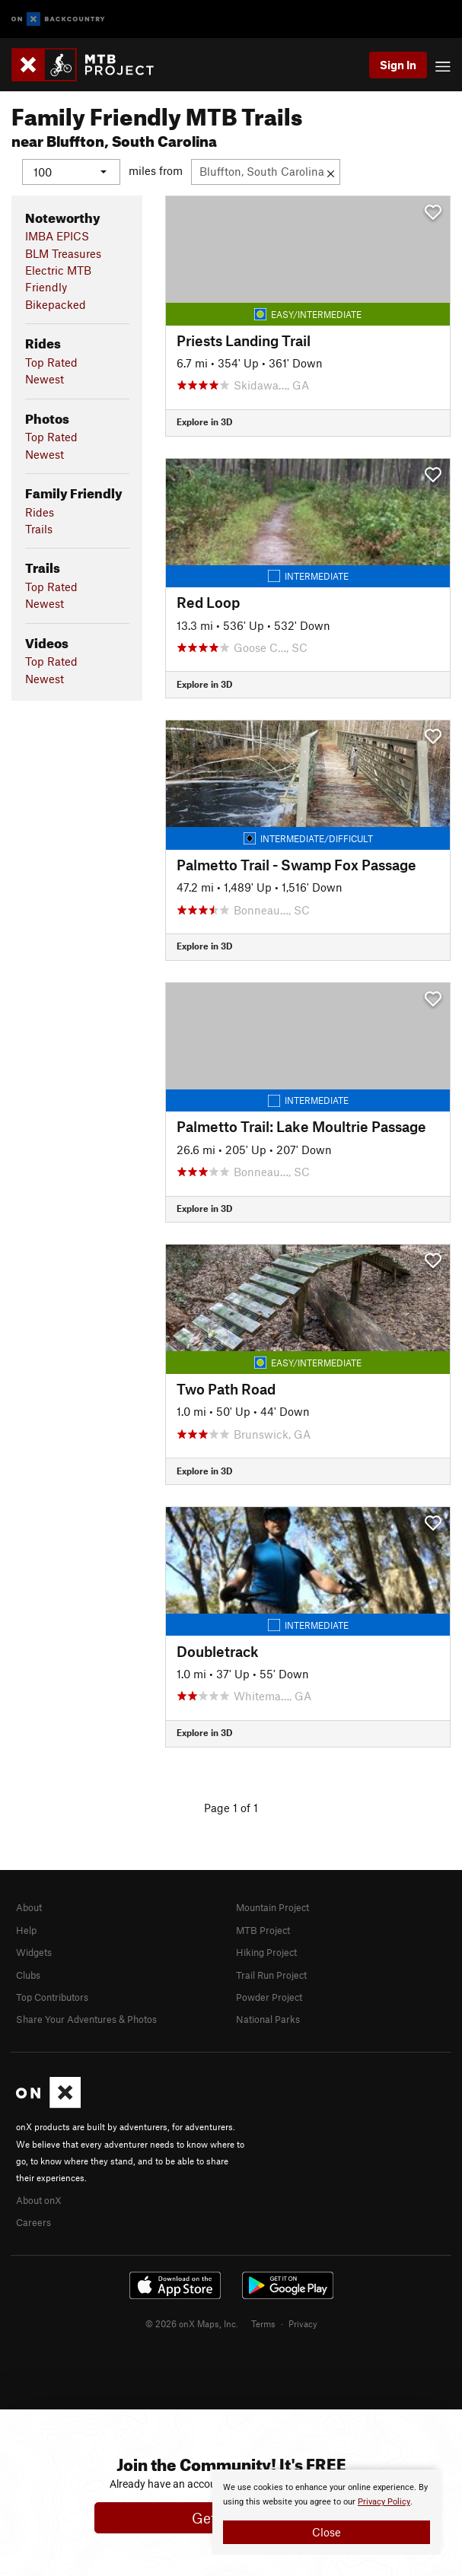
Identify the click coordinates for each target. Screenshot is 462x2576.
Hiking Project (266, 1952)
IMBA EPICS (57, 236)
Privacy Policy (384, 2502)
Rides (39, 511)
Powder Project (269, 1997)
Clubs (28, 1974)
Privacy (302, 2322)
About (29, 1907)
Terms (263, 2322)
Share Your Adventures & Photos (86, 2019)
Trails (39, 528)
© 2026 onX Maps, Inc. (191, 2322)
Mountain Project (272, 1907)
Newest (44, 379)
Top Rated (51, 361)
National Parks (268, 2019)
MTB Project (263, 1929)
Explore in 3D (204, 421)
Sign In (398, 65)
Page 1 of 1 (231, 1807)
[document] (326, 2512)
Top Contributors (52, 1997)
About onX (39, 2199)
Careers (33, 2222)
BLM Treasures (63, 252)
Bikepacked (55, 303)
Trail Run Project (271, 1974)
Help (26, 1929)
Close (326, 2532)
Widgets (34, 1952)
